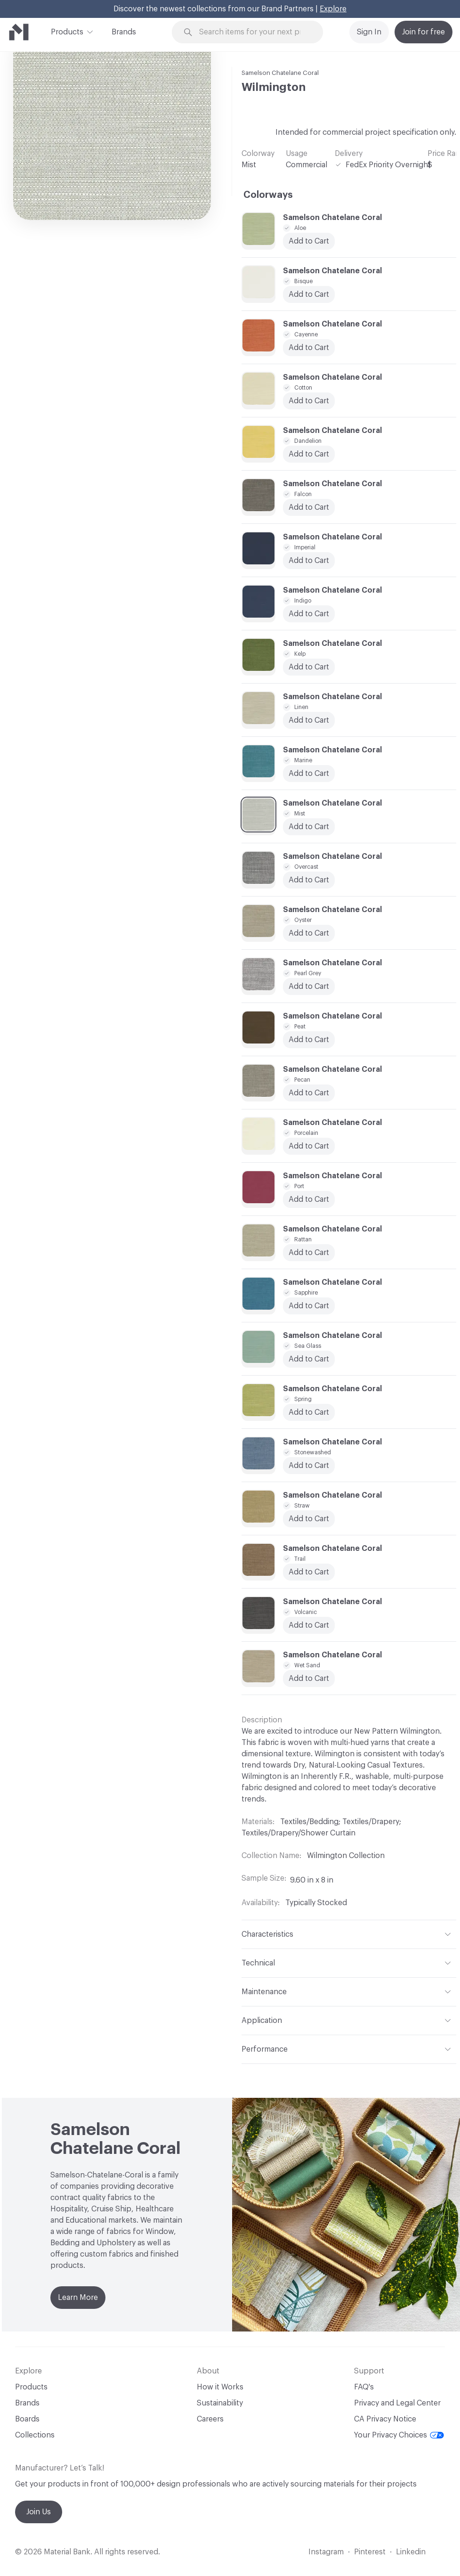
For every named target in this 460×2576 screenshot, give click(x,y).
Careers (210, 2419)
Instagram (326, 2552)
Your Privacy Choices (399, 2435)
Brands (124, 32)
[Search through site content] (253, 32)
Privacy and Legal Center (397, 2403)
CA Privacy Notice (385, 2419)
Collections (35, 2435)
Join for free (423, 32)
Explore (333, 9)
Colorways (268, 195)
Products (67, 31)
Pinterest (370, 2552)
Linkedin (411, 2552)
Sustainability (220, 2403)
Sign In (369, 32)
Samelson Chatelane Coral (280, 73)
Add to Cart (309, 560)
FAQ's (364, 2387)
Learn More (78, 2297)
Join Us (38, 2512)
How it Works (220, 2387)
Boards (27, 2419)
